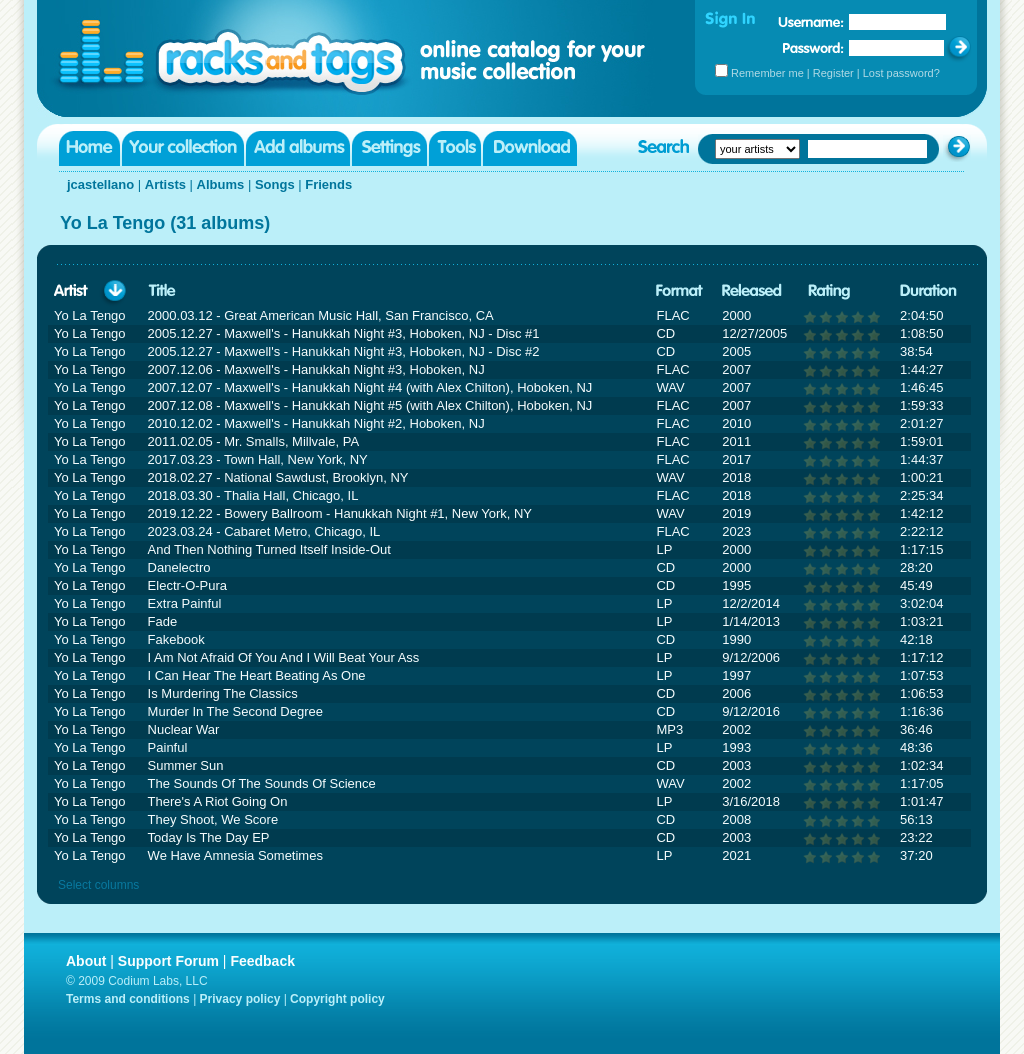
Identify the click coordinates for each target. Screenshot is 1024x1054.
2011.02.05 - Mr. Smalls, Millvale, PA (253, 441)
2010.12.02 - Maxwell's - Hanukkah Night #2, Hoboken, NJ (316, 423)
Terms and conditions (128, 999)
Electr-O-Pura (187, 585)
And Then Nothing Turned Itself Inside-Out (269, 549)
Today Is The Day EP (209, 837)
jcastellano (100, 184)
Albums (221, 184)
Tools (455, 148)
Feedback (262, 961)
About (86, 961)
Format (679, 291)
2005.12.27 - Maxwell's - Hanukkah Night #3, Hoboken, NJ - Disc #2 (344, 351)
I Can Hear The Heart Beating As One (257, 675)
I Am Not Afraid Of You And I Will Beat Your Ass (284, 657)
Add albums (298, 148)
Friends (328, 184)
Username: (811, 22)
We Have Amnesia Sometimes (235, 855)
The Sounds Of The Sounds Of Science (262, 783)
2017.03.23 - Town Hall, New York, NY (258, 459)
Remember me (767, 73)
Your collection (183, 148)
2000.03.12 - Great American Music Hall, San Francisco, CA (321, 315)
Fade (163, 621)
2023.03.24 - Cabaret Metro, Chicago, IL (264, 531)
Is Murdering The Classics (223, 693)
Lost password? (901, 73)
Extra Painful (185, 603)
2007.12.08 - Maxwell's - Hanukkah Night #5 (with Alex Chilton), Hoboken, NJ (370, 405)
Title (162, 291)
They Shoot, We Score (213, 819)
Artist (71, 291)
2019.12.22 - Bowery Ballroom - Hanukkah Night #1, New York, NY (340, 513)
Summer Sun (186, 765)
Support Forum (168, 961)
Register (833, 73)
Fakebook (176, 639)
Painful (168, 747)
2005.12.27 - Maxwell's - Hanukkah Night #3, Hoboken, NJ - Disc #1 (344, 333)
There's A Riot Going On (218, 801)
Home (89, 148)
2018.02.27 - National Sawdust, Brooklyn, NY (278, 477)
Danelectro (179, 567)
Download (530, 148)
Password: (813, 47)
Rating (829, 291)
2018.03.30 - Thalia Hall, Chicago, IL (253, 495)
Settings (389, 148)
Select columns (98, 885)
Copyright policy (337, 999)
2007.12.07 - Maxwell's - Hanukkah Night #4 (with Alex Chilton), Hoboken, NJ (370, 387)
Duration (928, 291)
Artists (165, 184)
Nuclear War (184, 729)
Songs (275, 184)
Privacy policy (240, 999)
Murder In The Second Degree (235, 711)
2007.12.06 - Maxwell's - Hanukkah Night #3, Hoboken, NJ (316, 369)
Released (752, 291)
